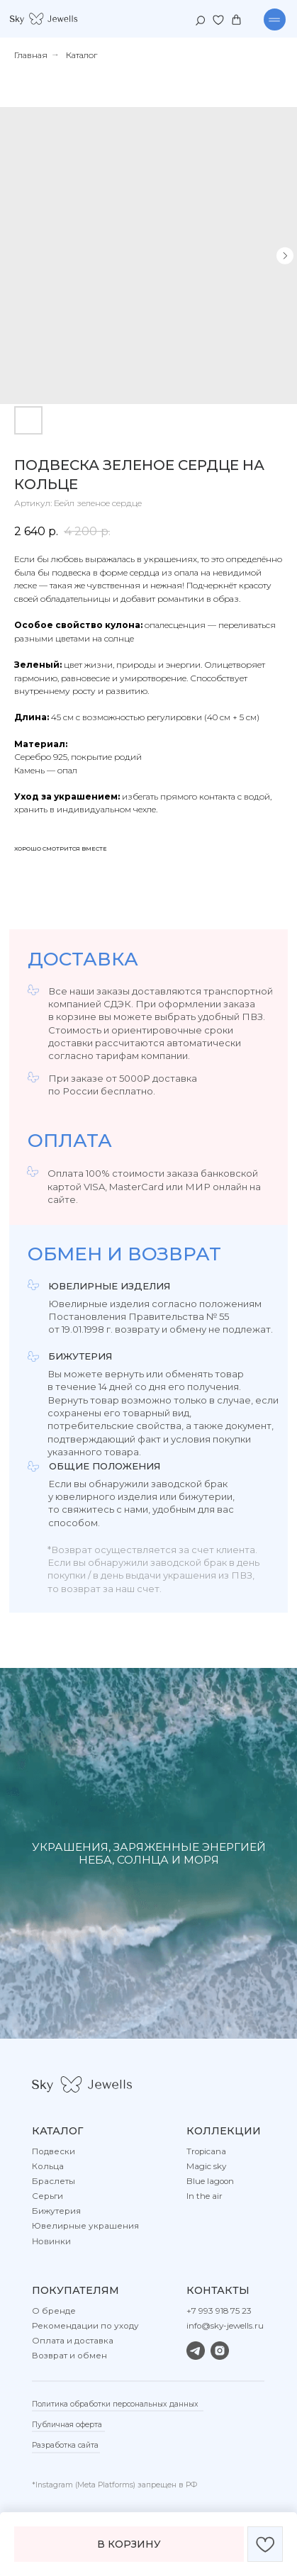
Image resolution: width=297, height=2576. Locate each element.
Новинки (50, 2241)
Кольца (48, 2166)
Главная (30, 55)
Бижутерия (56, 2211)
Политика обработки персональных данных (115, 2404)
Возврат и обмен (69, 2356)
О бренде (54, 2311)
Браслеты (53, 2181)
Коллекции (223, 2130)
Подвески (53, 2151)
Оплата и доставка (72, 2341)
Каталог (81, 55)
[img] (44, 19)
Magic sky (206, 2166)
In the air (204, 2196)
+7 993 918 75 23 (219, 2311)
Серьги (47, 2196)
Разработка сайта (65, 2445)
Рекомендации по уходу (85, 2326)
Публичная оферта (67, 2424)
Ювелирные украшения (85, 2226)
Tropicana (206, 2151)
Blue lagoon (210, 2181)
